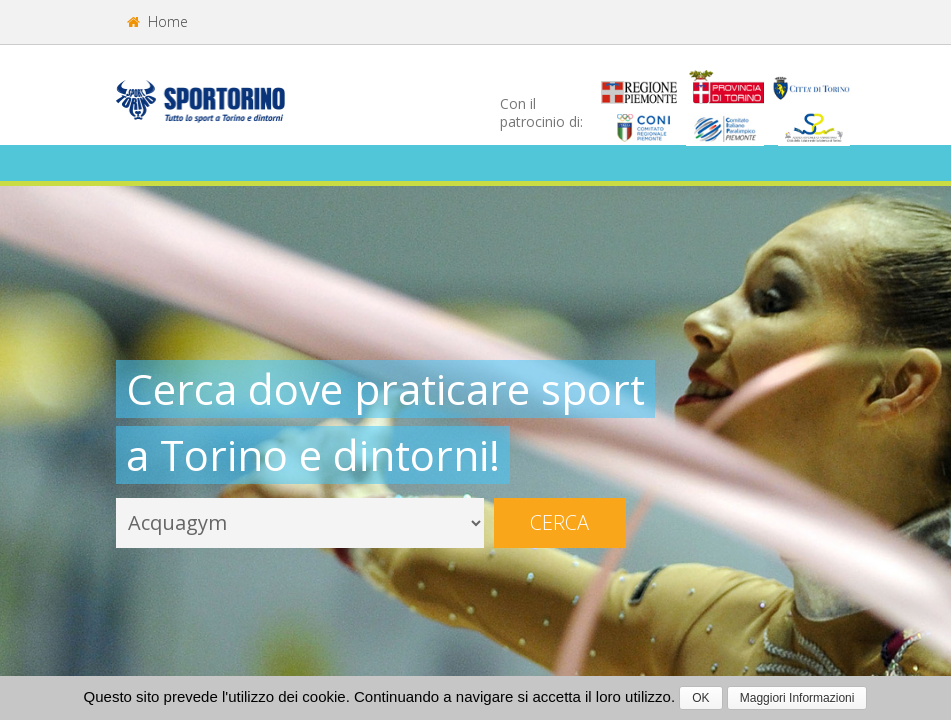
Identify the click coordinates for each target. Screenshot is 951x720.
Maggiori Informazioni (797, 698)
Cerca (559, 522)
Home (157, 21)
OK (700, 698)
